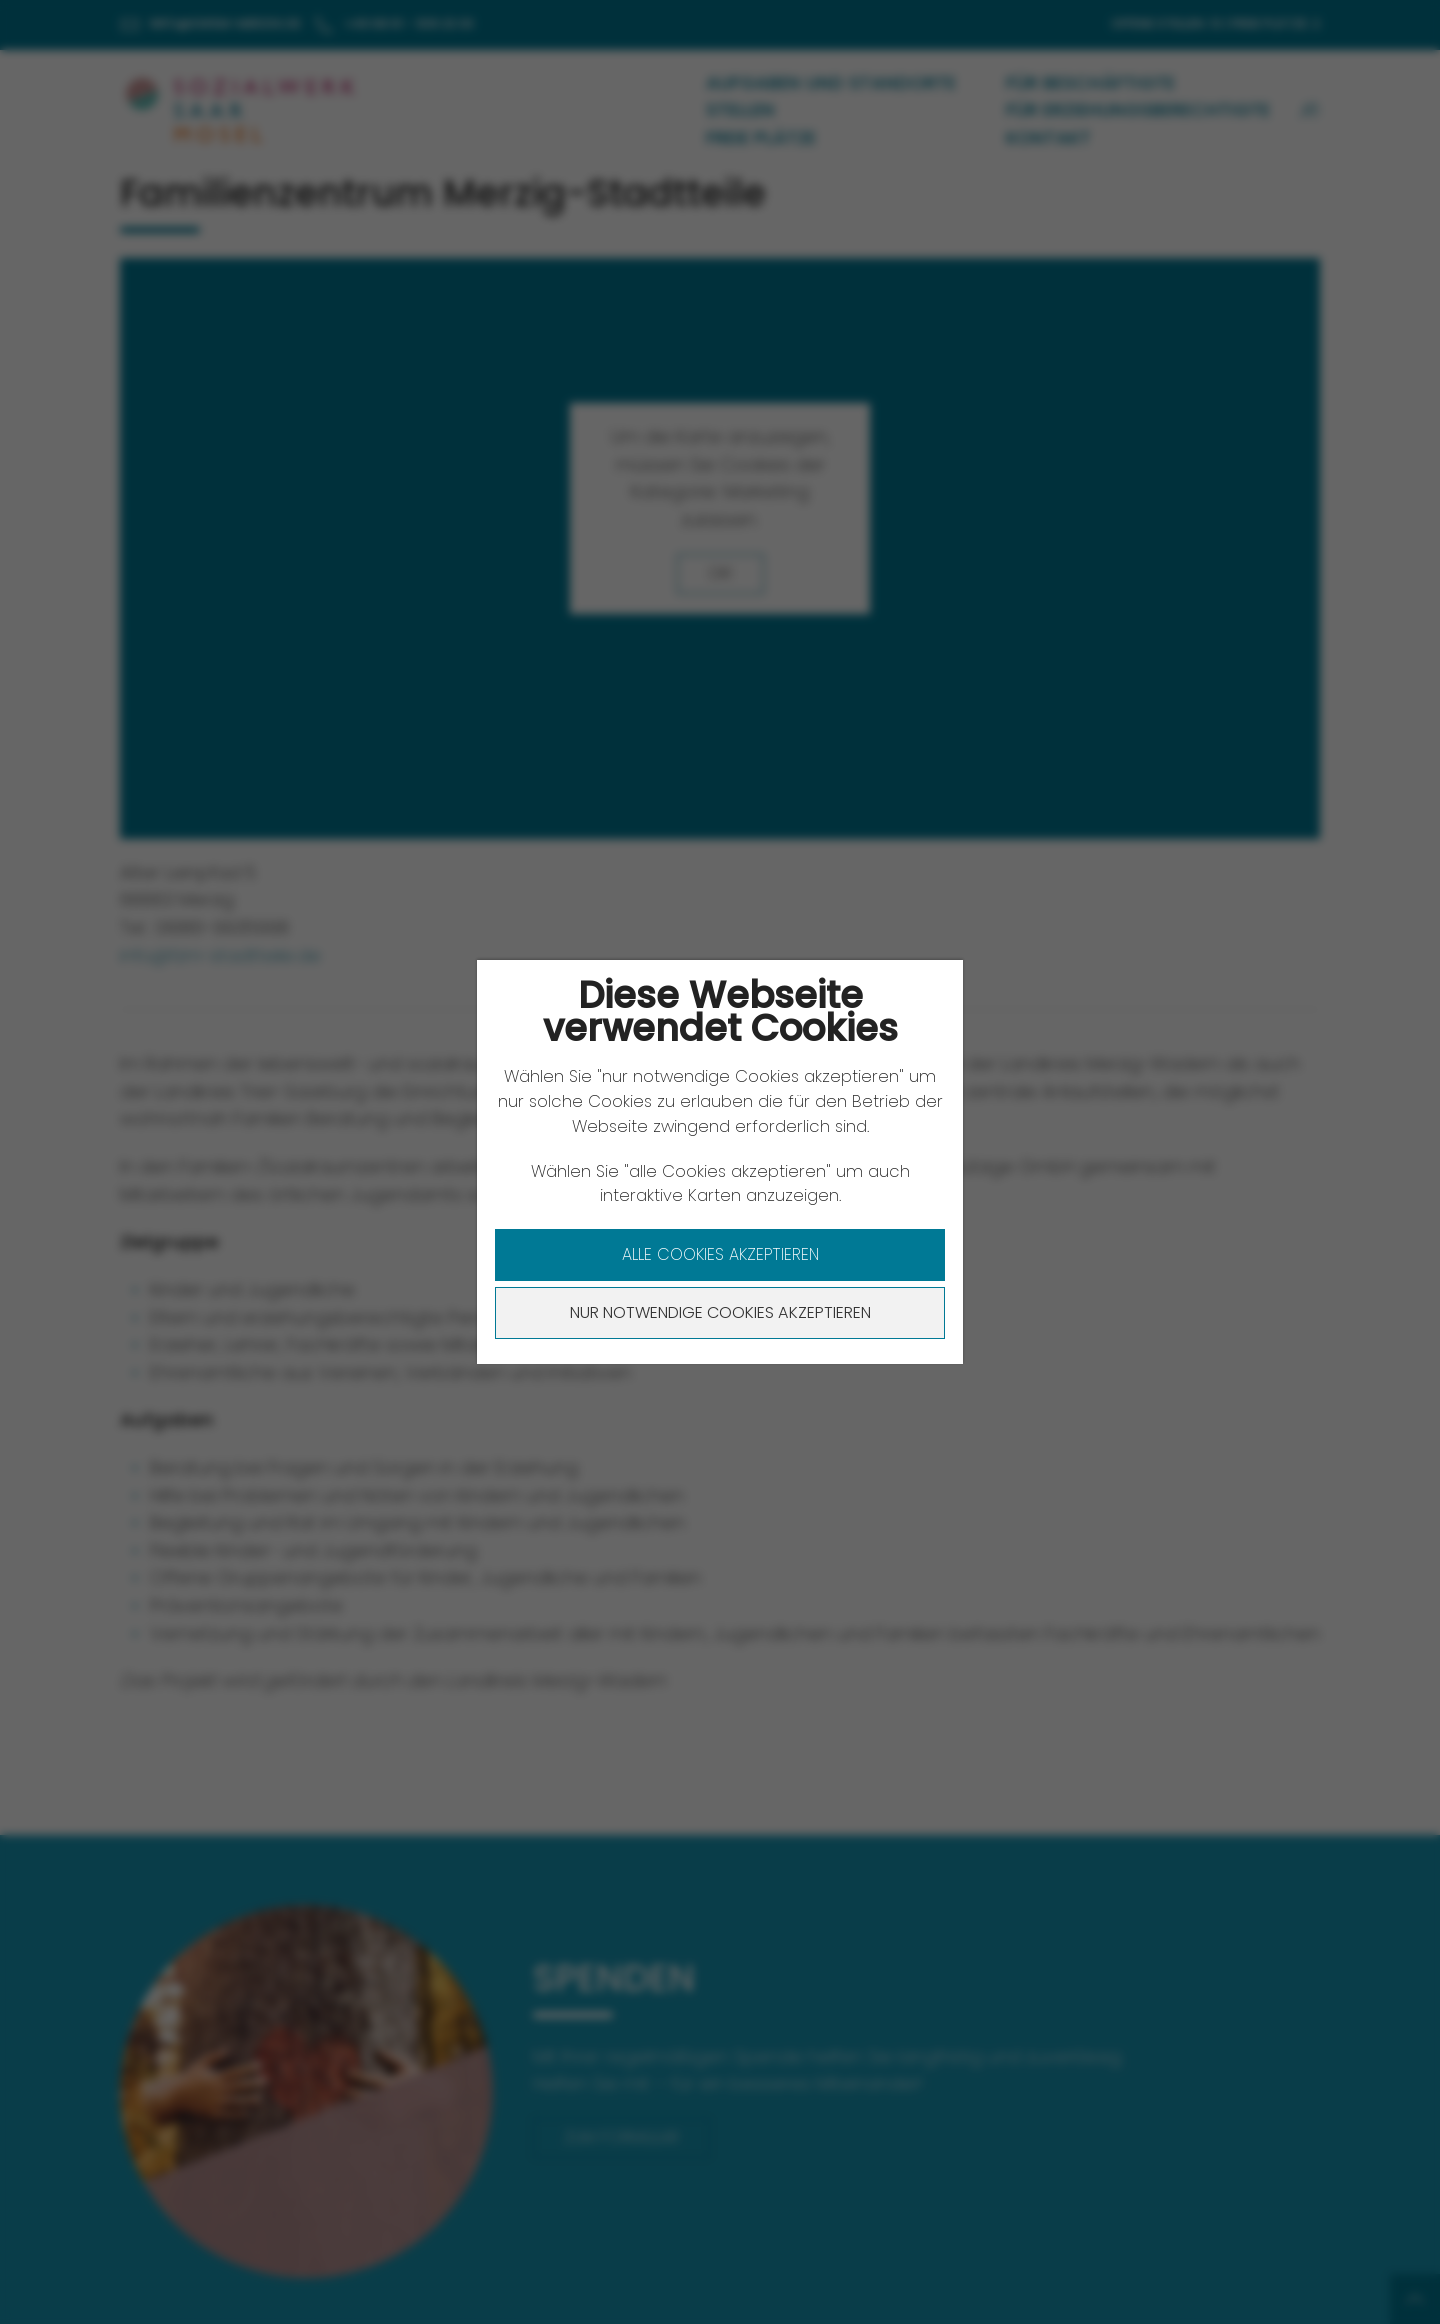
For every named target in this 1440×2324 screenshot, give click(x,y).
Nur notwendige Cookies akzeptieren (720, 1312)
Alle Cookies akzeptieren (720, 1254)
